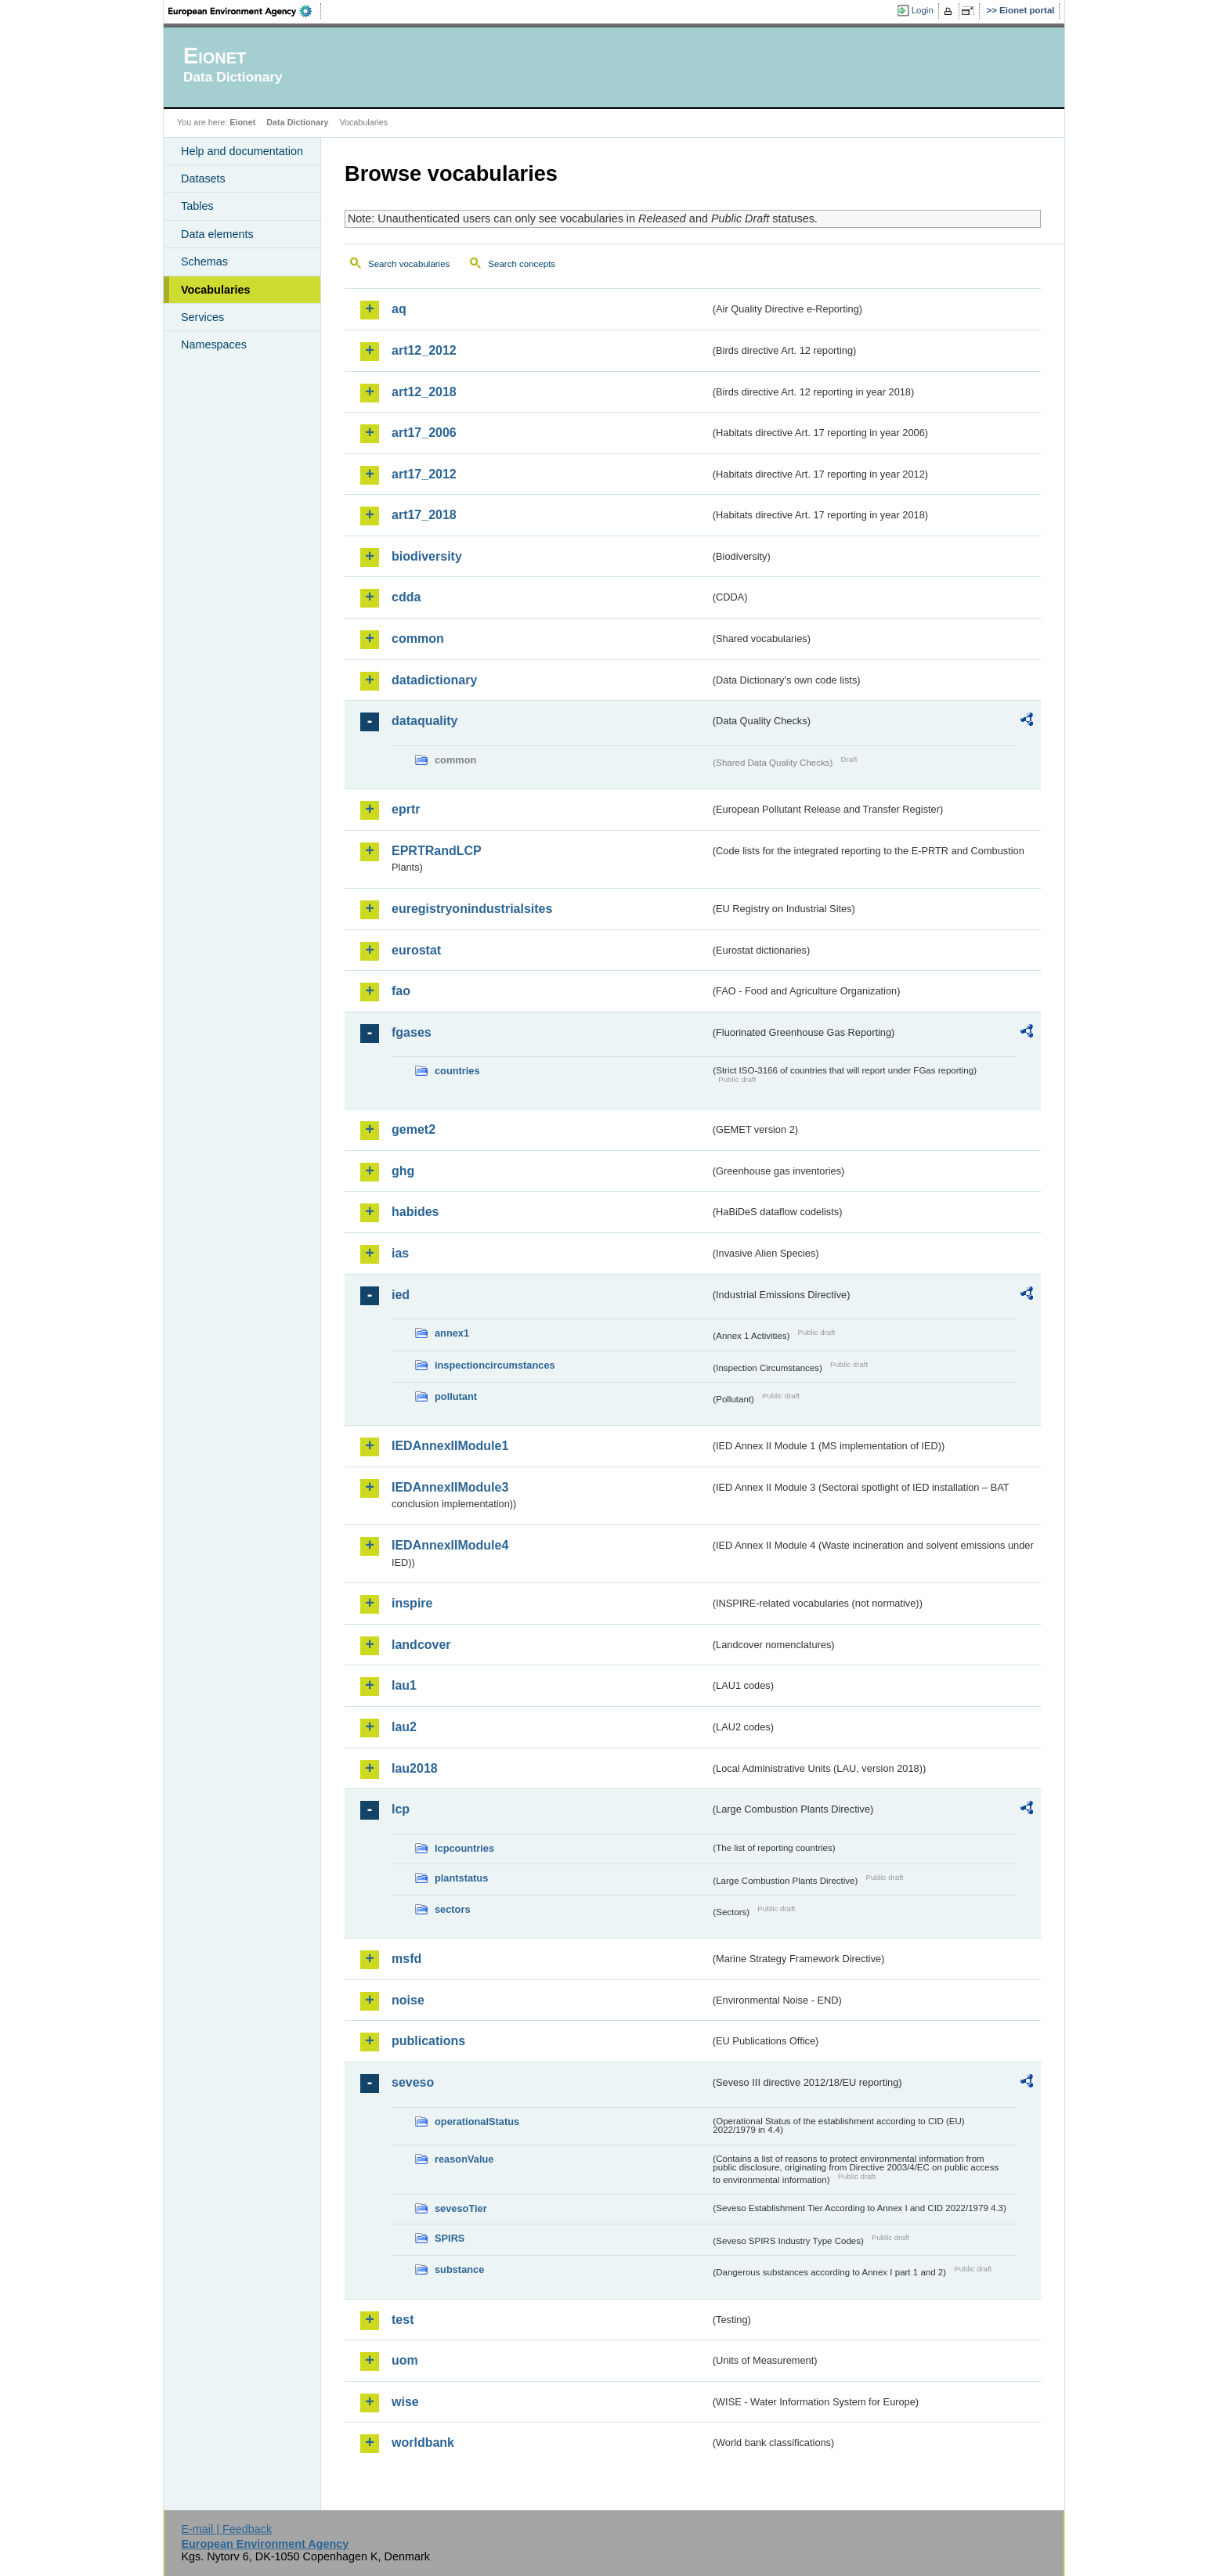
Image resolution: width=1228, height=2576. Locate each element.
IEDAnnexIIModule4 (450, 1545)
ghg (403, 1171)
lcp (401, 1809)
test (403, 2319)
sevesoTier (461, 2208)
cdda (406, 597)
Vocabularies (216, 289)
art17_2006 (424, 432)
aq (399, 309)
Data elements (217, 234)
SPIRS (449, 2238)
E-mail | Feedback (226, 2529)
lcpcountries (464, 1848)
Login (923, 10)
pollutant (456, 1396)
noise (408, 2000)
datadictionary (434, 680)
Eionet (242, 122)
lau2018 (415, 1768)
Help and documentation (242, 151)
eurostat (416, 950)
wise (405, 2401)
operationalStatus (477, 2121)
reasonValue (464, 2159)
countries (457, 1071)
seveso (413, 2082)
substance (459, 2269)
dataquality (424, 720)
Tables (197, 206)
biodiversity (427, 556)
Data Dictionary (297, 122)
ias (400, 1253)
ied (401, 1294)
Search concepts (521, 264)
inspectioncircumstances (495, 1365)
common (418, 638)
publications (428, 2040)
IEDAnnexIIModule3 (450, 1487)
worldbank (423, 2442)
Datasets (203, 178)
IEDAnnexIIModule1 (450, 1445)
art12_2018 (424, 392)
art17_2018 (424, 514)
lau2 (404, 1727)
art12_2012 (424, 350)
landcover (421, 1644)
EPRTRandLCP (437, 850)
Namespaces (214, 344)
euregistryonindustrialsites (472, 908)
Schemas (204, 261)
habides (415, 1211)
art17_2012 (424, 474)
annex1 (452, 1333)
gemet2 (413, 1129)
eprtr (406, 809)
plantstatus (461, 1878)
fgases (412, 1032)
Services (202, 317)
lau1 (404, 1685)
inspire (412, 1603)
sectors (453, 1909)
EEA (245, 11)
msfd (406, 1958)
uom (405, 2360)
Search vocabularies (409, 264)
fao (401, 991)
